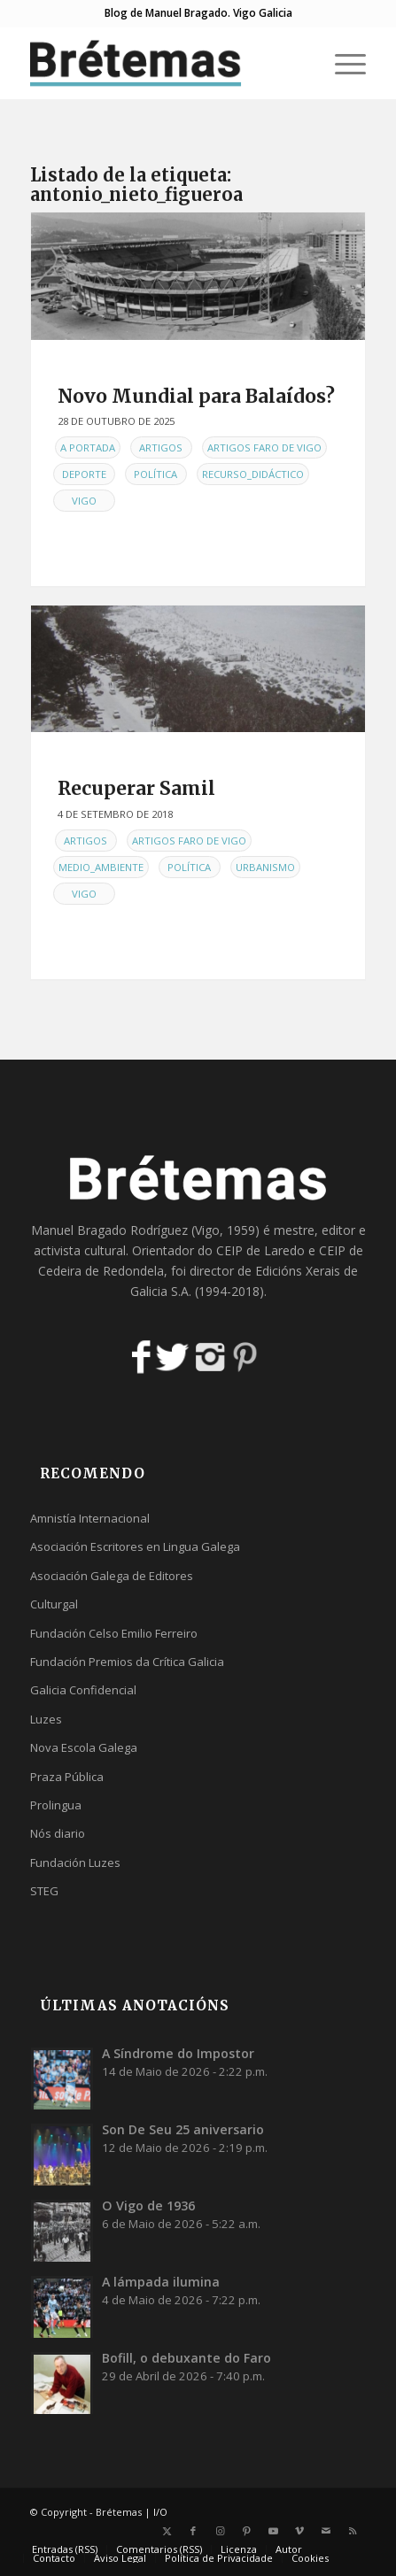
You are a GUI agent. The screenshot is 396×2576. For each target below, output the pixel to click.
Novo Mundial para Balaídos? (196, 396)
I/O (160, 2511)
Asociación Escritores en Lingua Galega (135, 1546)
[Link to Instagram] (219, 2531)
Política (155, 474)
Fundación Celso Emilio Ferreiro (114, 1633)
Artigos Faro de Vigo (264, 447)
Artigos (160, 447)
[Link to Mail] (326, 2531)
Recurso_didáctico (253, 474)
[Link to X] (166, 2531)
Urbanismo (265, 867)
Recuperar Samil (136, 788)
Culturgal (54, 1604)
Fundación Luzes (75, 1862)
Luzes (46, 1719)
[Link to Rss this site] (352, 2531)
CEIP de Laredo (260, 1250)
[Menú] (341, 62)
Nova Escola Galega (83, 1747)
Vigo (84, 500)
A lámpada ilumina (161, 2281)
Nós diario (57, 1833)
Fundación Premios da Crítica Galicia (127, 1662)
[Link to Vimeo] (299, 2531)
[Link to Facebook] (193, 2531)
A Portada (87, 447)
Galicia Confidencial (83, 1690)
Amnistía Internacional (90, 1518)
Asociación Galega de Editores (111, 1576)
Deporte (84, 474)
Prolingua (56, 1805)
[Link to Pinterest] (246, 2531)
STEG (44, 1891)
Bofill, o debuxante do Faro (186, 2357)
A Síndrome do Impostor (178, 2053)
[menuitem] (341, 62)
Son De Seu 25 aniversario (183, 2129)
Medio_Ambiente (101, 867)
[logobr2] (164, 62)
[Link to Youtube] (273, 2531)
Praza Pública (67, 1777)
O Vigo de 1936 (148, 2205)
